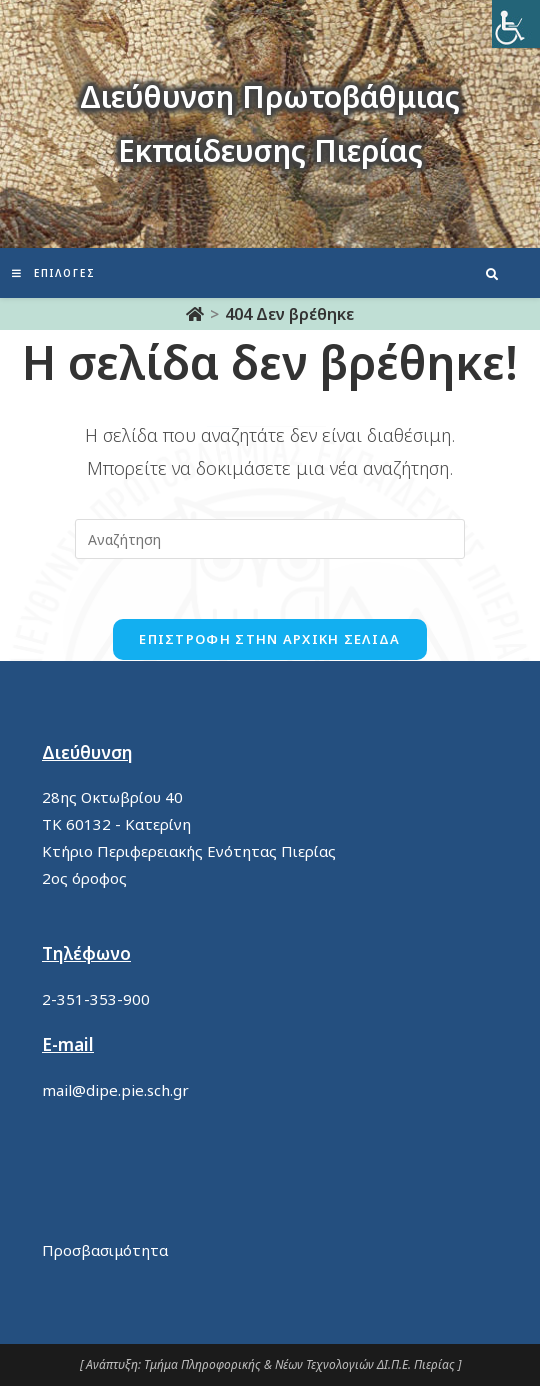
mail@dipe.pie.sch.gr (115, 1090)
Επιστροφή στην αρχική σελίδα (269, 639)
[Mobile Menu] (54, 273)
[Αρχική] (195, 314)
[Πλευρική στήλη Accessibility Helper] (516, 24)
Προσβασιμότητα (105, 1250)
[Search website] (492, 275)
